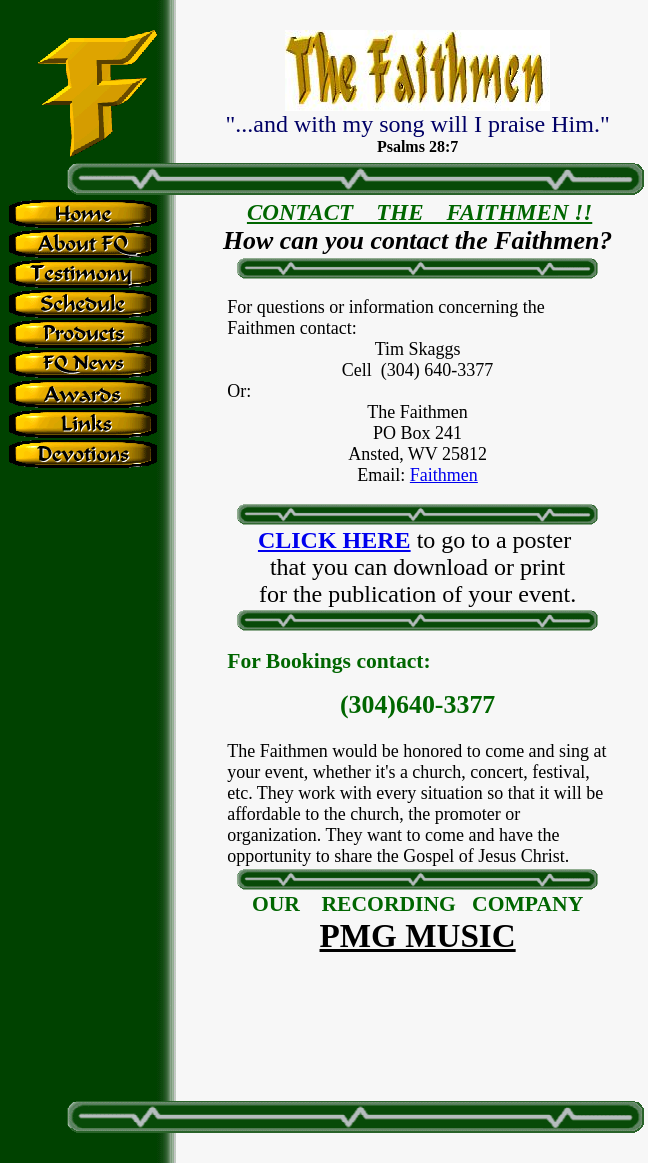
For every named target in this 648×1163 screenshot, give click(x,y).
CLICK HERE (334, 540)
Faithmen (444, 475)
